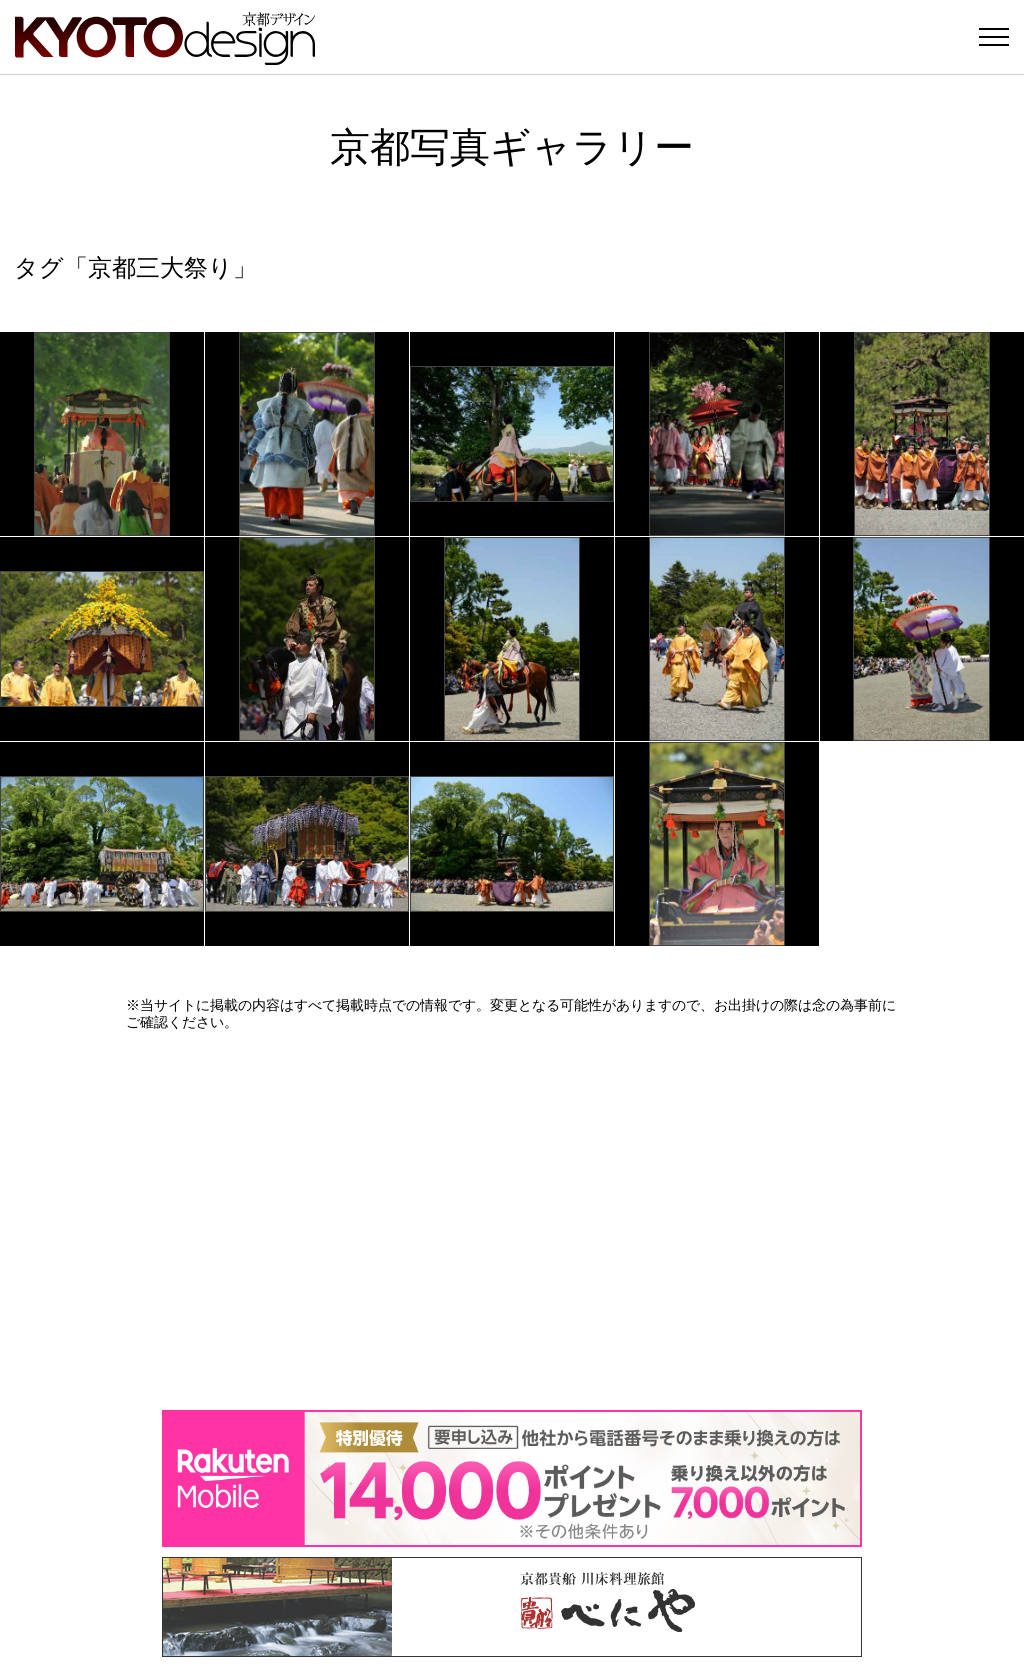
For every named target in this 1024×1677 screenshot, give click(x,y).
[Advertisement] (512, 1220)
